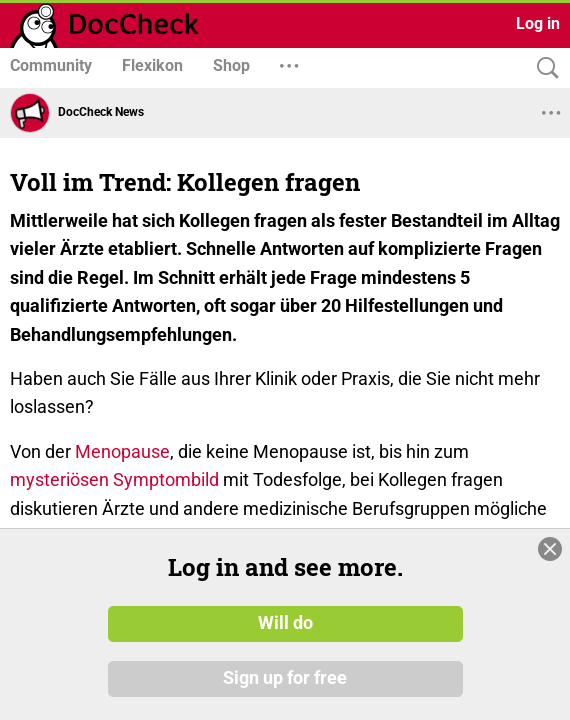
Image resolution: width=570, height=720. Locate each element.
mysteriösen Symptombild (114, 479)
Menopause (122, 451)
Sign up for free (285, 679)
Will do (285, 623)
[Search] (543, 68)
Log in (538, 23)
